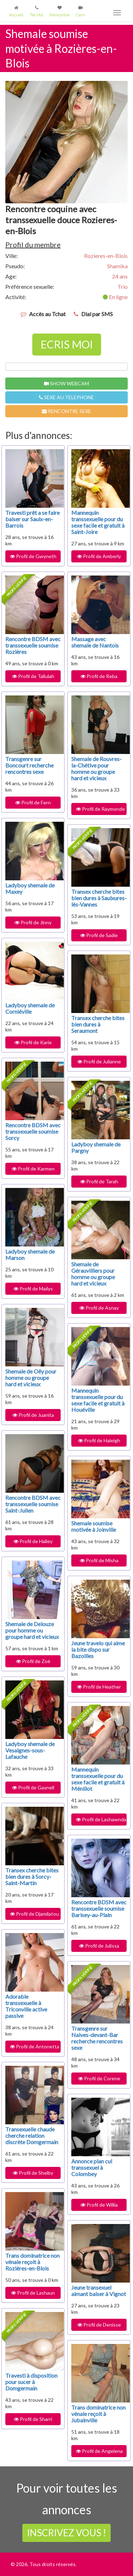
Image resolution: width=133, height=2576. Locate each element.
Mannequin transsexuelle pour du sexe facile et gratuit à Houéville (97, 1400)
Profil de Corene (99, 2078)
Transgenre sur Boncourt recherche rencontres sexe (29, 765)
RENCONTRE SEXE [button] (66, 411)
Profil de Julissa (99, 1946)
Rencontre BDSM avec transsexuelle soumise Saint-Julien (33, 1504)
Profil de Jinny (33, 922)
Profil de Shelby (33, 2173)
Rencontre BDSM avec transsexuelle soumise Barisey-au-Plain (99, 1908)
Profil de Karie (33, 1042)
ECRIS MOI (66, 344)
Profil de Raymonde (100, 809)
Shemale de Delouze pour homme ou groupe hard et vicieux (32, 1630)
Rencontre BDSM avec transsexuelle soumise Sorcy (33, 1131)
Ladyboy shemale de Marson (30, 1254)
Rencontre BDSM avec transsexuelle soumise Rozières (33, 645)
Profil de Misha (99, 1560)
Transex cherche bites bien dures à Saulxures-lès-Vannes (99, 898)
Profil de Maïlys (33, 1289)
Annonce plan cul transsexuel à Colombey (91, 2167)
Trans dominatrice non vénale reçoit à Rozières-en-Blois (32, 2262)
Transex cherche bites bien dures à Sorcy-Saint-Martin (32, 1876)
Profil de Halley (32, 1541)
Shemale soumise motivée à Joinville (93, 1526)
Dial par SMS (97, 313)
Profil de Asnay (99, 1308)
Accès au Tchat (47, 313)
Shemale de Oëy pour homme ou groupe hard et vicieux (30, 1377)
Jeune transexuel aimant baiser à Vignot (98, 2290)
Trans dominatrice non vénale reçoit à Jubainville (98, 2413)
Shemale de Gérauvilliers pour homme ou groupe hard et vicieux (93, 1274)
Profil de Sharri (33, 2419)
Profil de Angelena (99, 2451)
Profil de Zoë (33, 1661)
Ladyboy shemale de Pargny (96, 1147)
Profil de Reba (99, 676)
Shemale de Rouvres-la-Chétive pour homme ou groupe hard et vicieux (96, 768)
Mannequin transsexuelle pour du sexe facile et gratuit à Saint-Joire (97, 522)
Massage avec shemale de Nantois (95, 642)
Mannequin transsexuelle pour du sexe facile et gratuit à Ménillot (97, 1779)
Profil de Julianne (99, 1061)
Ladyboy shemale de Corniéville (30, 1008)
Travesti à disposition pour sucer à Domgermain (31, 2381)
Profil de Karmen (33, 1169)
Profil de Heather (99, 1687)
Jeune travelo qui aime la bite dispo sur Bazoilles (98, 1649)
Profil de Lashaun (33, 2293)
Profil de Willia (99, 2205)
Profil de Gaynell (33, 1787)
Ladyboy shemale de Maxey (30, 888)
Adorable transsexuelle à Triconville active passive (26, 2006)
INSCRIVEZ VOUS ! (66, 2532)
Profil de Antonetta (34, 2046)
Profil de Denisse (99, 2325)
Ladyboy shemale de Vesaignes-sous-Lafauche (30, 1750)
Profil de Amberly (99, 556)
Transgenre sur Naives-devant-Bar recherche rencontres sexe (97, 2038)
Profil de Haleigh (99, 1440)
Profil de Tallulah (33, 676)
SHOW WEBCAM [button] (66, 383)
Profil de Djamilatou (34, 1914)
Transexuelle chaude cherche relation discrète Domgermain (31, 2135)
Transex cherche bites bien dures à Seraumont (97, 1024)
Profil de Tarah (99, 1181)
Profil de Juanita (33, 1415)
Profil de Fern (33, 802)
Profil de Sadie (99, 935)
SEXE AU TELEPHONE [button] (66, 397)
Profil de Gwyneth (33, 556)
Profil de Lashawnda (101, 1819)
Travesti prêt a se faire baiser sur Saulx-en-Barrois (32, 519)
